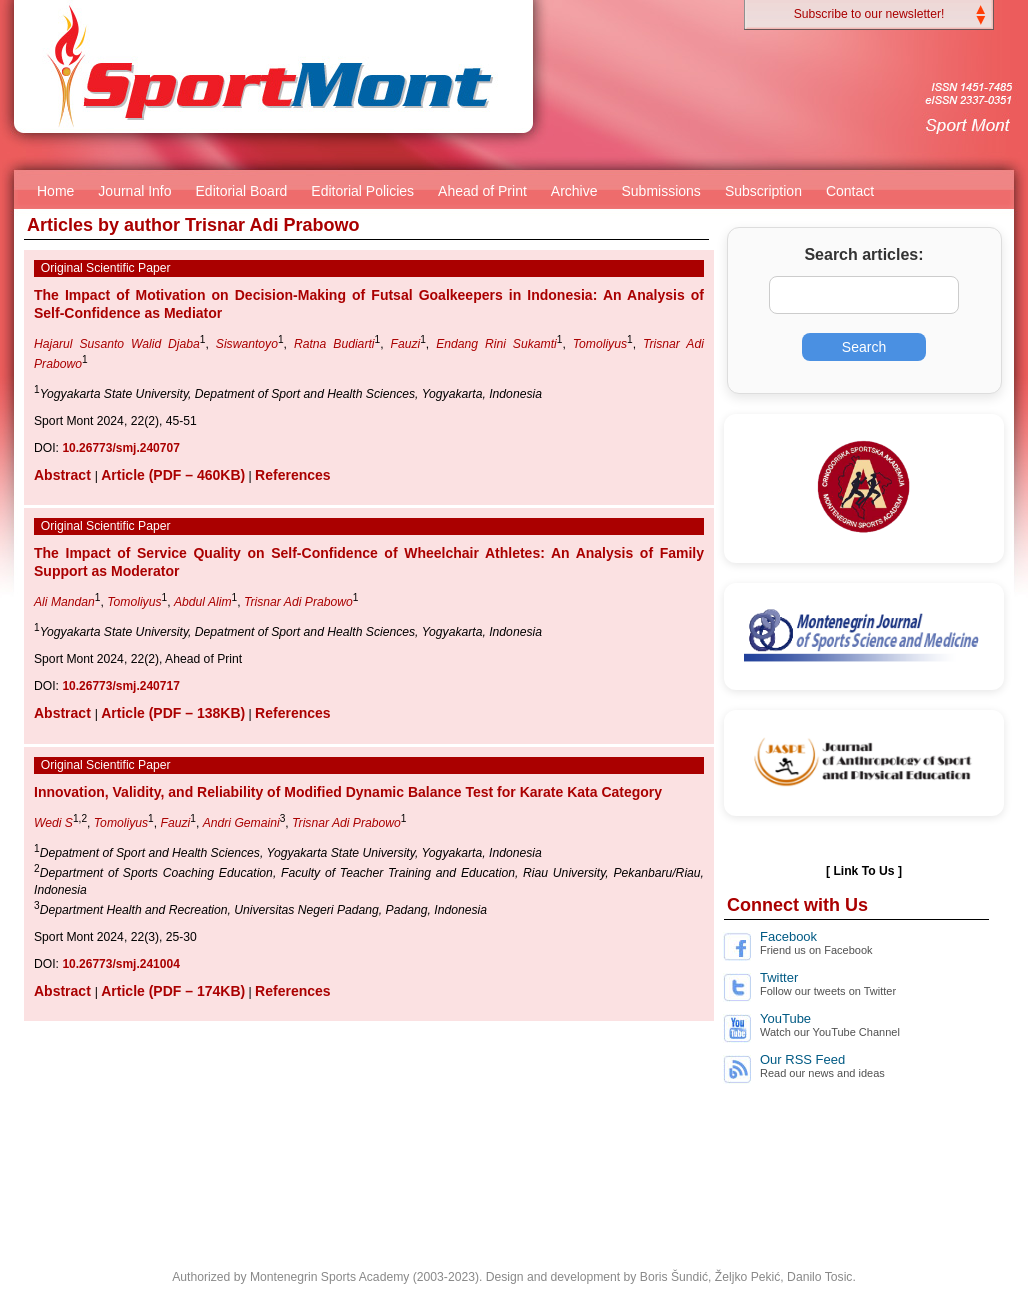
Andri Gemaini (241, 823)
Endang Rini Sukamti (496, 344)
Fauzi (405, 344)
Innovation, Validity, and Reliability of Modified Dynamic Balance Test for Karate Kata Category (348, 792)
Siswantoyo (247, 344)
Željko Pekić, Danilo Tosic (784, 1277)
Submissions (661, 191)
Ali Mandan (64, 602)
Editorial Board (242, 191)
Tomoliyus (600, 344)
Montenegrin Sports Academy (329, 1277)
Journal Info (134, 191)
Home (55, 191)
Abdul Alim (203, 602)
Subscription (763, 191)
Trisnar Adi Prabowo (298, 602)
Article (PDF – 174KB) (173, 991)
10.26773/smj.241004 (120, 964)
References (293, 475)
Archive (574, 191)
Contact (850, 191)
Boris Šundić (674, 1277)
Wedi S (53, 823)
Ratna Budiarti (334, 344)
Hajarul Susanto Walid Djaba (117, 344)
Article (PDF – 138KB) (173, 713)
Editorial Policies (362, 191)
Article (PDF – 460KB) (173, 475)
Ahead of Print (482, 191)
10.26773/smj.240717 (120, 686)
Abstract (64, 475)
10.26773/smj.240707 (120, 448)
